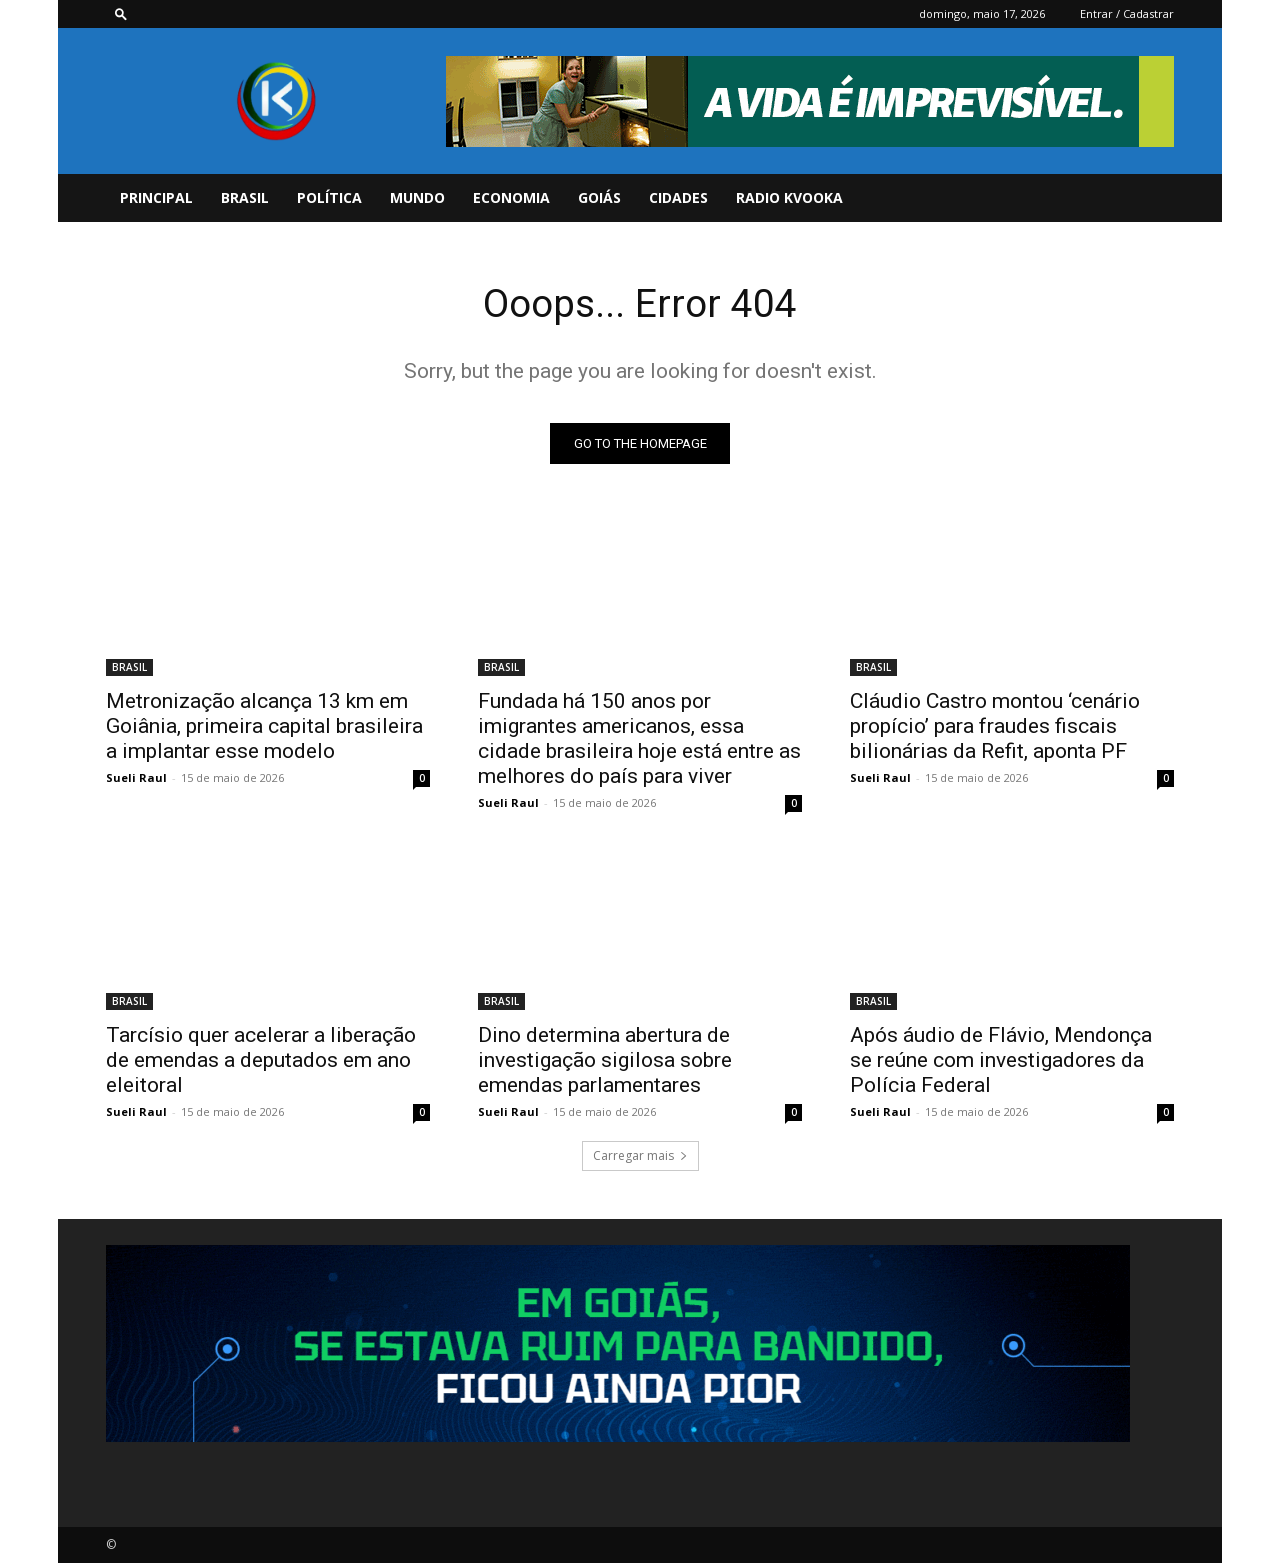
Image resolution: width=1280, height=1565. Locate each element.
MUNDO (417, 197)
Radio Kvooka (789, 197)
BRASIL (245, 197)
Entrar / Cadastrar (1127, 13)
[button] (121, 13)
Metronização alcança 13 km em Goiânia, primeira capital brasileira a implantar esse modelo (264, 728)
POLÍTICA (329, 197)
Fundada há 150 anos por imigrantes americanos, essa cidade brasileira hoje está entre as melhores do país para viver (639, 740)
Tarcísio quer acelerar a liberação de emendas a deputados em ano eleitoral (261, 1062)
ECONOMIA (511, 197)
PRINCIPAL (156, 197)
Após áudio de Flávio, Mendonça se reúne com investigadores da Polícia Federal (1001, 1062)
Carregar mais (640, 1157)
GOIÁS (599, 197)
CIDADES (678, 197)
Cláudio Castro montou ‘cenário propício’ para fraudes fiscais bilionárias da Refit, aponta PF (995, 728)
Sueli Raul (136, 779)
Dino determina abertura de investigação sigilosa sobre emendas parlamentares (605, 1062)
